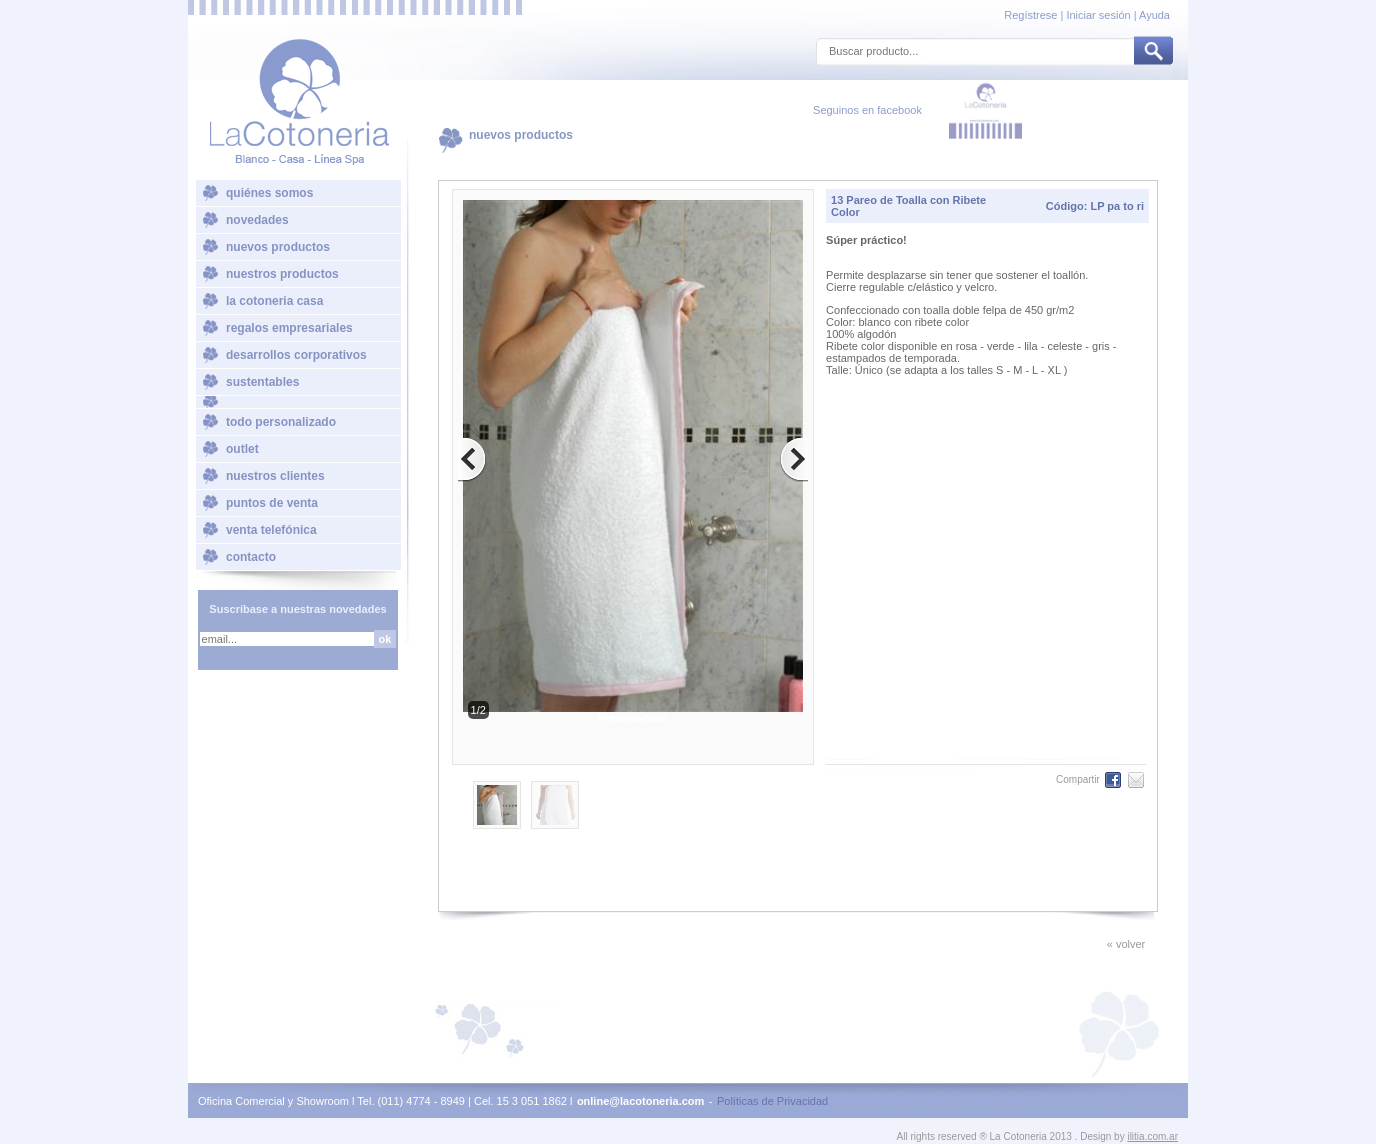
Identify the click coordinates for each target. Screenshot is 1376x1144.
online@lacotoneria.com (640, 1101)
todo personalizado (281, 422)
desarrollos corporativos (296, 355)
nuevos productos (278, 247)
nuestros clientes (275, 476)
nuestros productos (282, 274)
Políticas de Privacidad (772, 1101)
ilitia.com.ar (1152, 1136)
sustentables (262, 382)
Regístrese (1032, 15)
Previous (620, 718)
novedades (257, 220)
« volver (1126, 944)
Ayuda (1154, 15)
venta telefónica (271, 530)
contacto (251, 557)
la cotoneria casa (274, 301)
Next (656, 718)
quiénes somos (269, 193)
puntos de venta (272, 503)
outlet (242, 449)
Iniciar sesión (1098, 15)
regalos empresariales (289, 328)
